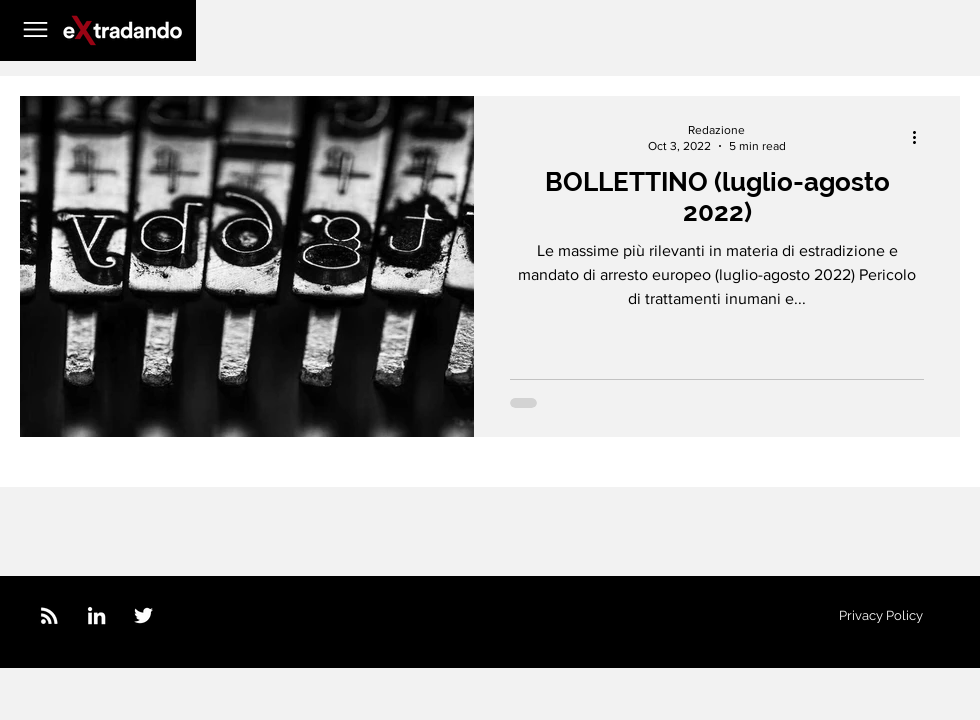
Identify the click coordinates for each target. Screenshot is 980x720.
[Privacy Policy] (881, 616)
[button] (35, 29)
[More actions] (921, 137)
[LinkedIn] (96, 615)
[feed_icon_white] (49, 615)
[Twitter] (143, 615)
